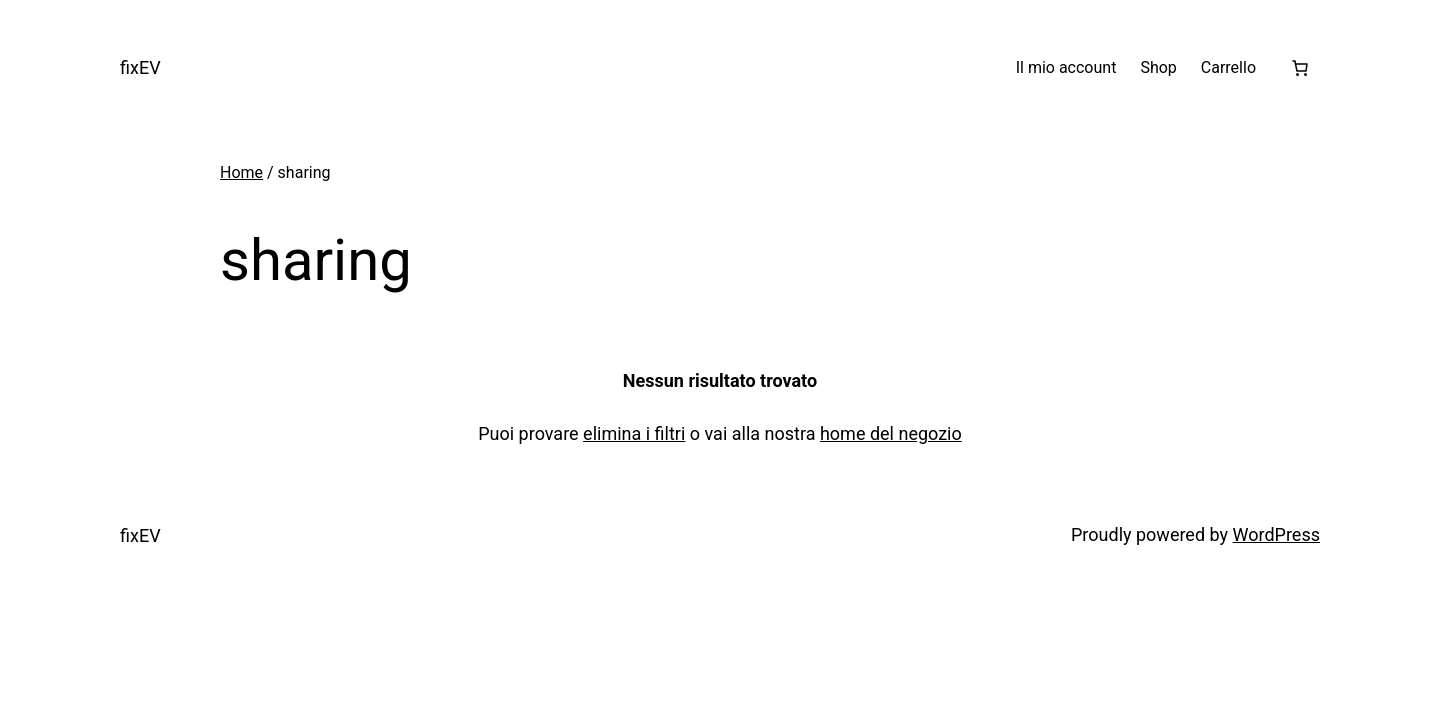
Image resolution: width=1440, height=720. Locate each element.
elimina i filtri (634, 433)
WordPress (1276, 534)
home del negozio (891, 433)
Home (241, 172)
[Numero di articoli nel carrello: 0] (1300, 68)
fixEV (140, 67)
